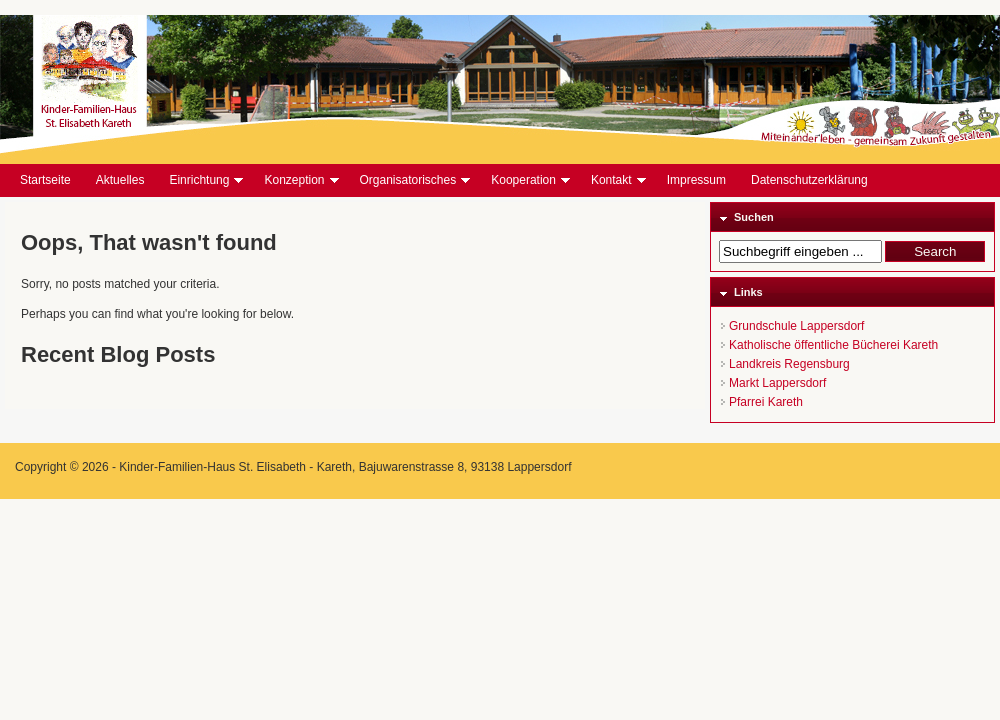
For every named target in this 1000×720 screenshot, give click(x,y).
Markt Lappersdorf (777, 383)
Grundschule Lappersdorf (796, 326)
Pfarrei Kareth (766, 402)
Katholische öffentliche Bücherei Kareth (833, 345)
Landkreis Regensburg (789, 364)
